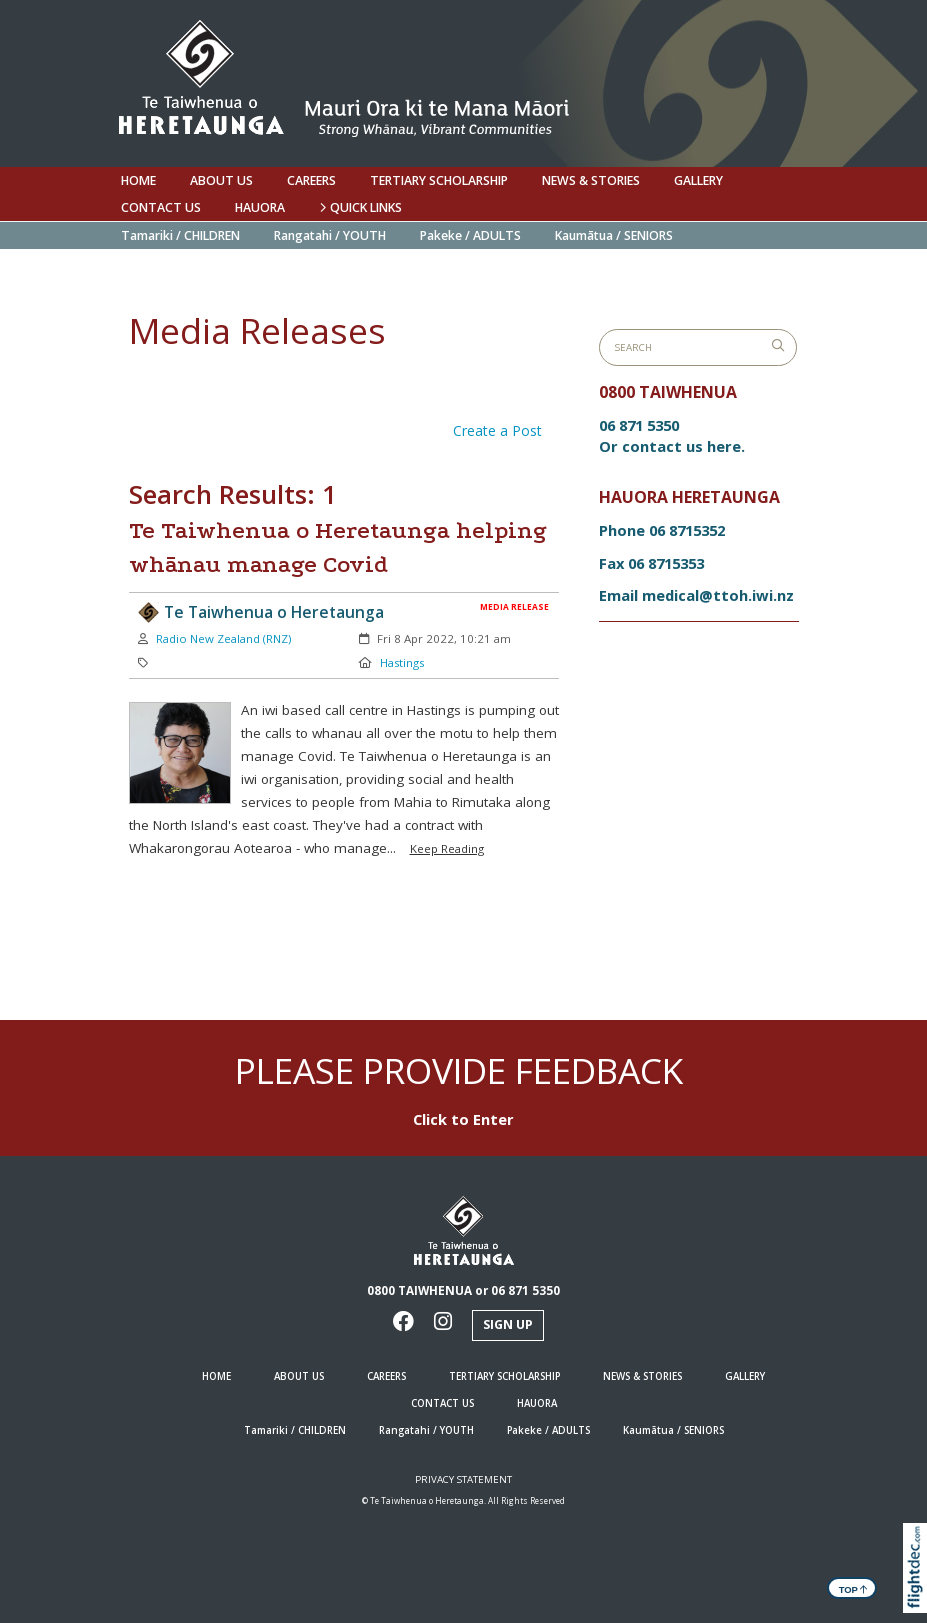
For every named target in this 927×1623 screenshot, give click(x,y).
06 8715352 (687, 530)
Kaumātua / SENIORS (614, 235)
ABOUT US (221, 180)
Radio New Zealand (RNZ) (223, 638)
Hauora (260, 207)
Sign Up (508, 1324)
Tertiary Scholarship (439, 180)
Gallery (698, 180)
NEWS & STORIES (591, 180)
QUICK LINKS (360, 207)
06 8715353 (666, 563)
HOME (138, 180)
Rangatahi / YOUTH (330, 235)
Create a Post (497, 430)
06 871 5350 (639, 425)
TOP (853, 1588)
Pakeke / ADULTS (470, 235)
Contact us (161, 207)
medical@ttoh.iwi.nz (718, 595)
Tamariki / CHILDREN (180, 235)
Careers (311, 180)
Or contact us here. (672, 446)
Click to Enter (463, 1119)
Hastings (402, 662)
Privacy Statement (463, 1479)
